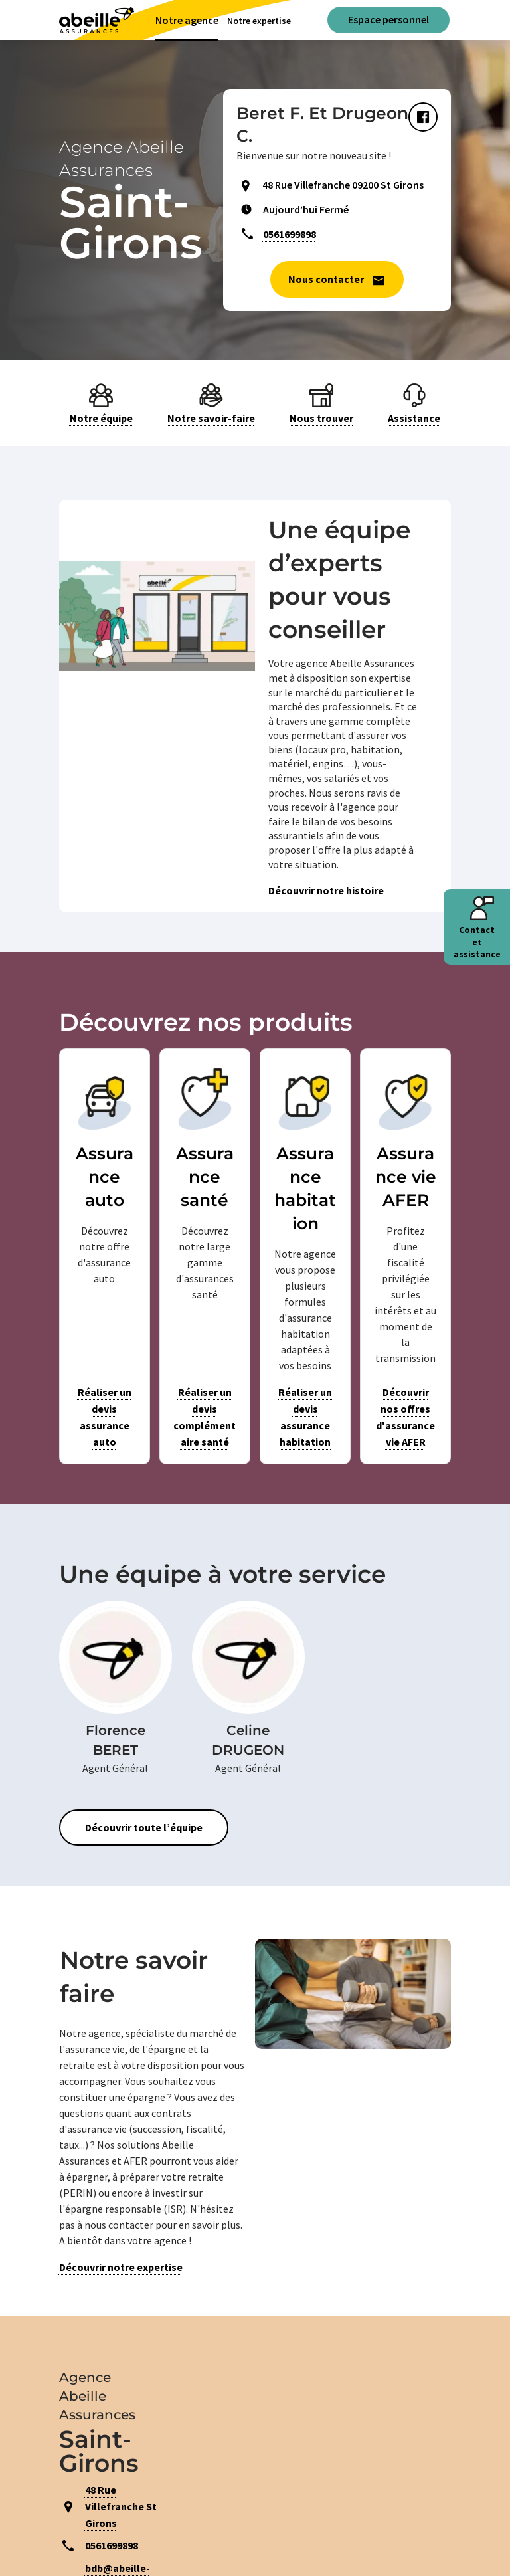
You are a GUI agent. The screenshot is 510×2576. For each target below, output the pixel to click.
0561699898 (289, 234)
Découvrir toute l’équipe (144, 1827)
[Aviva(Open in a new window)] (96, 20)
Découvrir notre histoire (326, 890)
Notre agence (186, 20)
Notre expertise (259, 21)
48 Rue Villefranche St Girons (121, 2506)
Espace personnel (388, 19)
